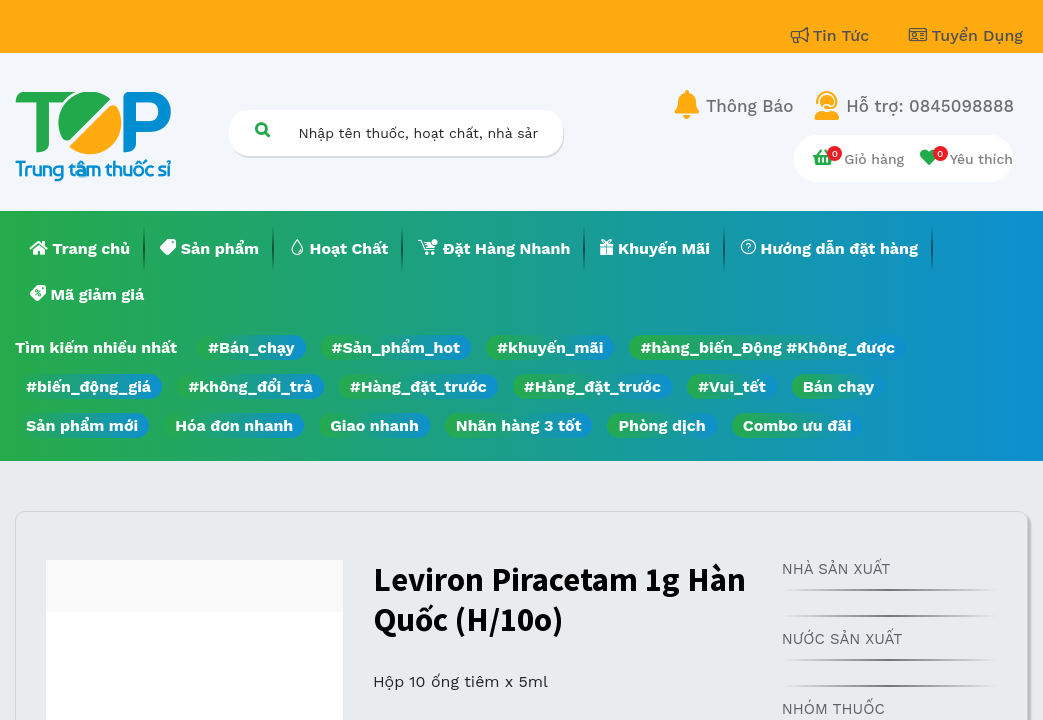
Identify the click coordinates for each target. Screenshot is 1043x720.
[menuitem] (80, 249)
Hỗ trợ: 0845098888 (930, 106)
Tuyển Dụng (966, 35)
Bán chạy (838, 386)
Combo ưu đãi (797, 425)
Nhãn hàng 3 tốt (519, 425)
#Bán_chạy (251, 347)
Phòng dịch (661, 425)
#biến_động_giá (88, 386)
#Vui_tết (732, 386)
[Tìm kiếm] (263, 129)
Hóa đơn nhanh (234, 425)
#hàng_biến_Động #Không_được (767, 347)
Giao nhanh (374, 425)
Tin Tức (833, 35)
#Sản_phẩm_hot (396, 347)
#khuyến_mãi (550, 347)
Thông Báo (749, 106)
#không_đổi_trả (250, 386)
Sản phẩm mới (82, 425)
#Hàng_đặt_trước (418, 386)
